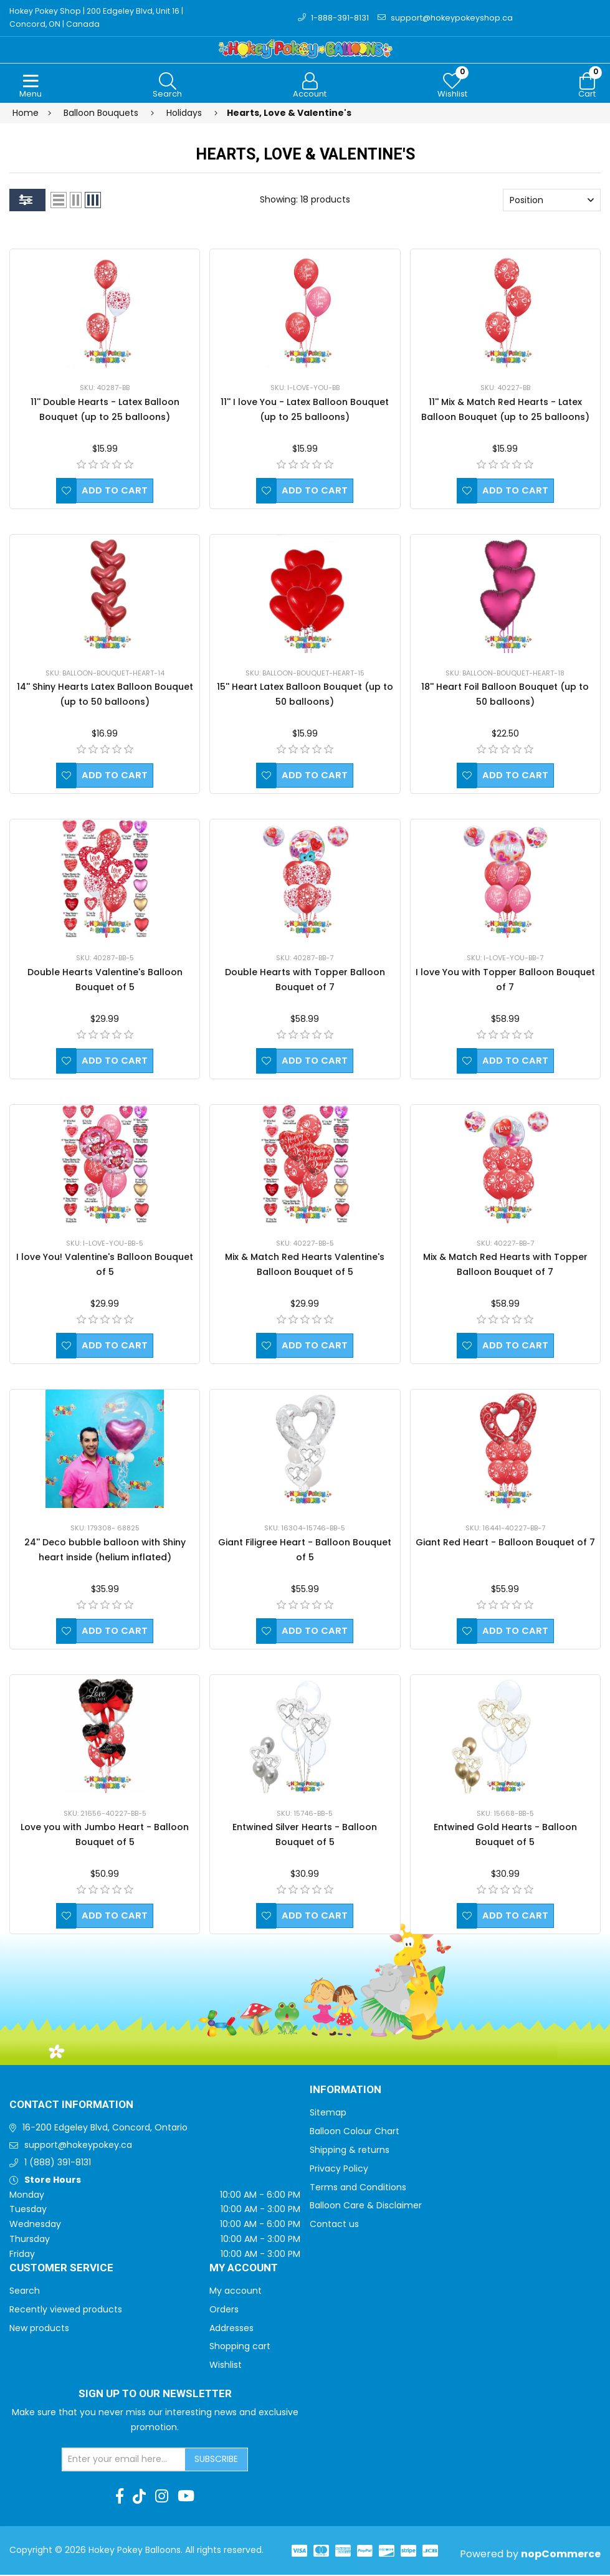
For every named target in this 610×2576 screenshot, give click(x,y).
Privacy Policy (339, 2169)
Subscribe (216, 2460)
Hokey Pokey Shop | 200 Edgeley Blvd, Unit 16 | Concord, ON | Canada (100, 18)
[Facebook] (119, 2497)
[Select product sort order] (552, 202)
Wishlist (225, 2366)
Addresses (231, 2329)
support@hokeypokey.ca (78, 2146)
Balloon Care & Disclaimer (366, 2207)
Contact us (334, 2226)
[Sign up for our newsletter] (124, 2461)
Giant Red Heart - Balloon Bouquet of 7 (505, 1543)
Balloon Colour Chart (354, 2133)
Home (25, 114)
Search (24, 2292)
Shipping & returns (349, 2151)
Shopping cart (239, 2348)
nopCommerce (561, 2555)
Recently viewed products (65, 2310)
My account (235, 2292)
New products (39, 2329)
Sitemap (328, 2114)
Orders (224, 2310)
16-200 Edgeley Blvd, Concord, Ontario (105, 2129)
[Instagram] (161, 2497)
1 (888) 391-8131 (57, 2163)
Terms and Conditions (358, 2188)
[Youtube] (186, 2497)
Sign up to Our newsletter (155, 2395)
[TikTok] (139, 2497)
